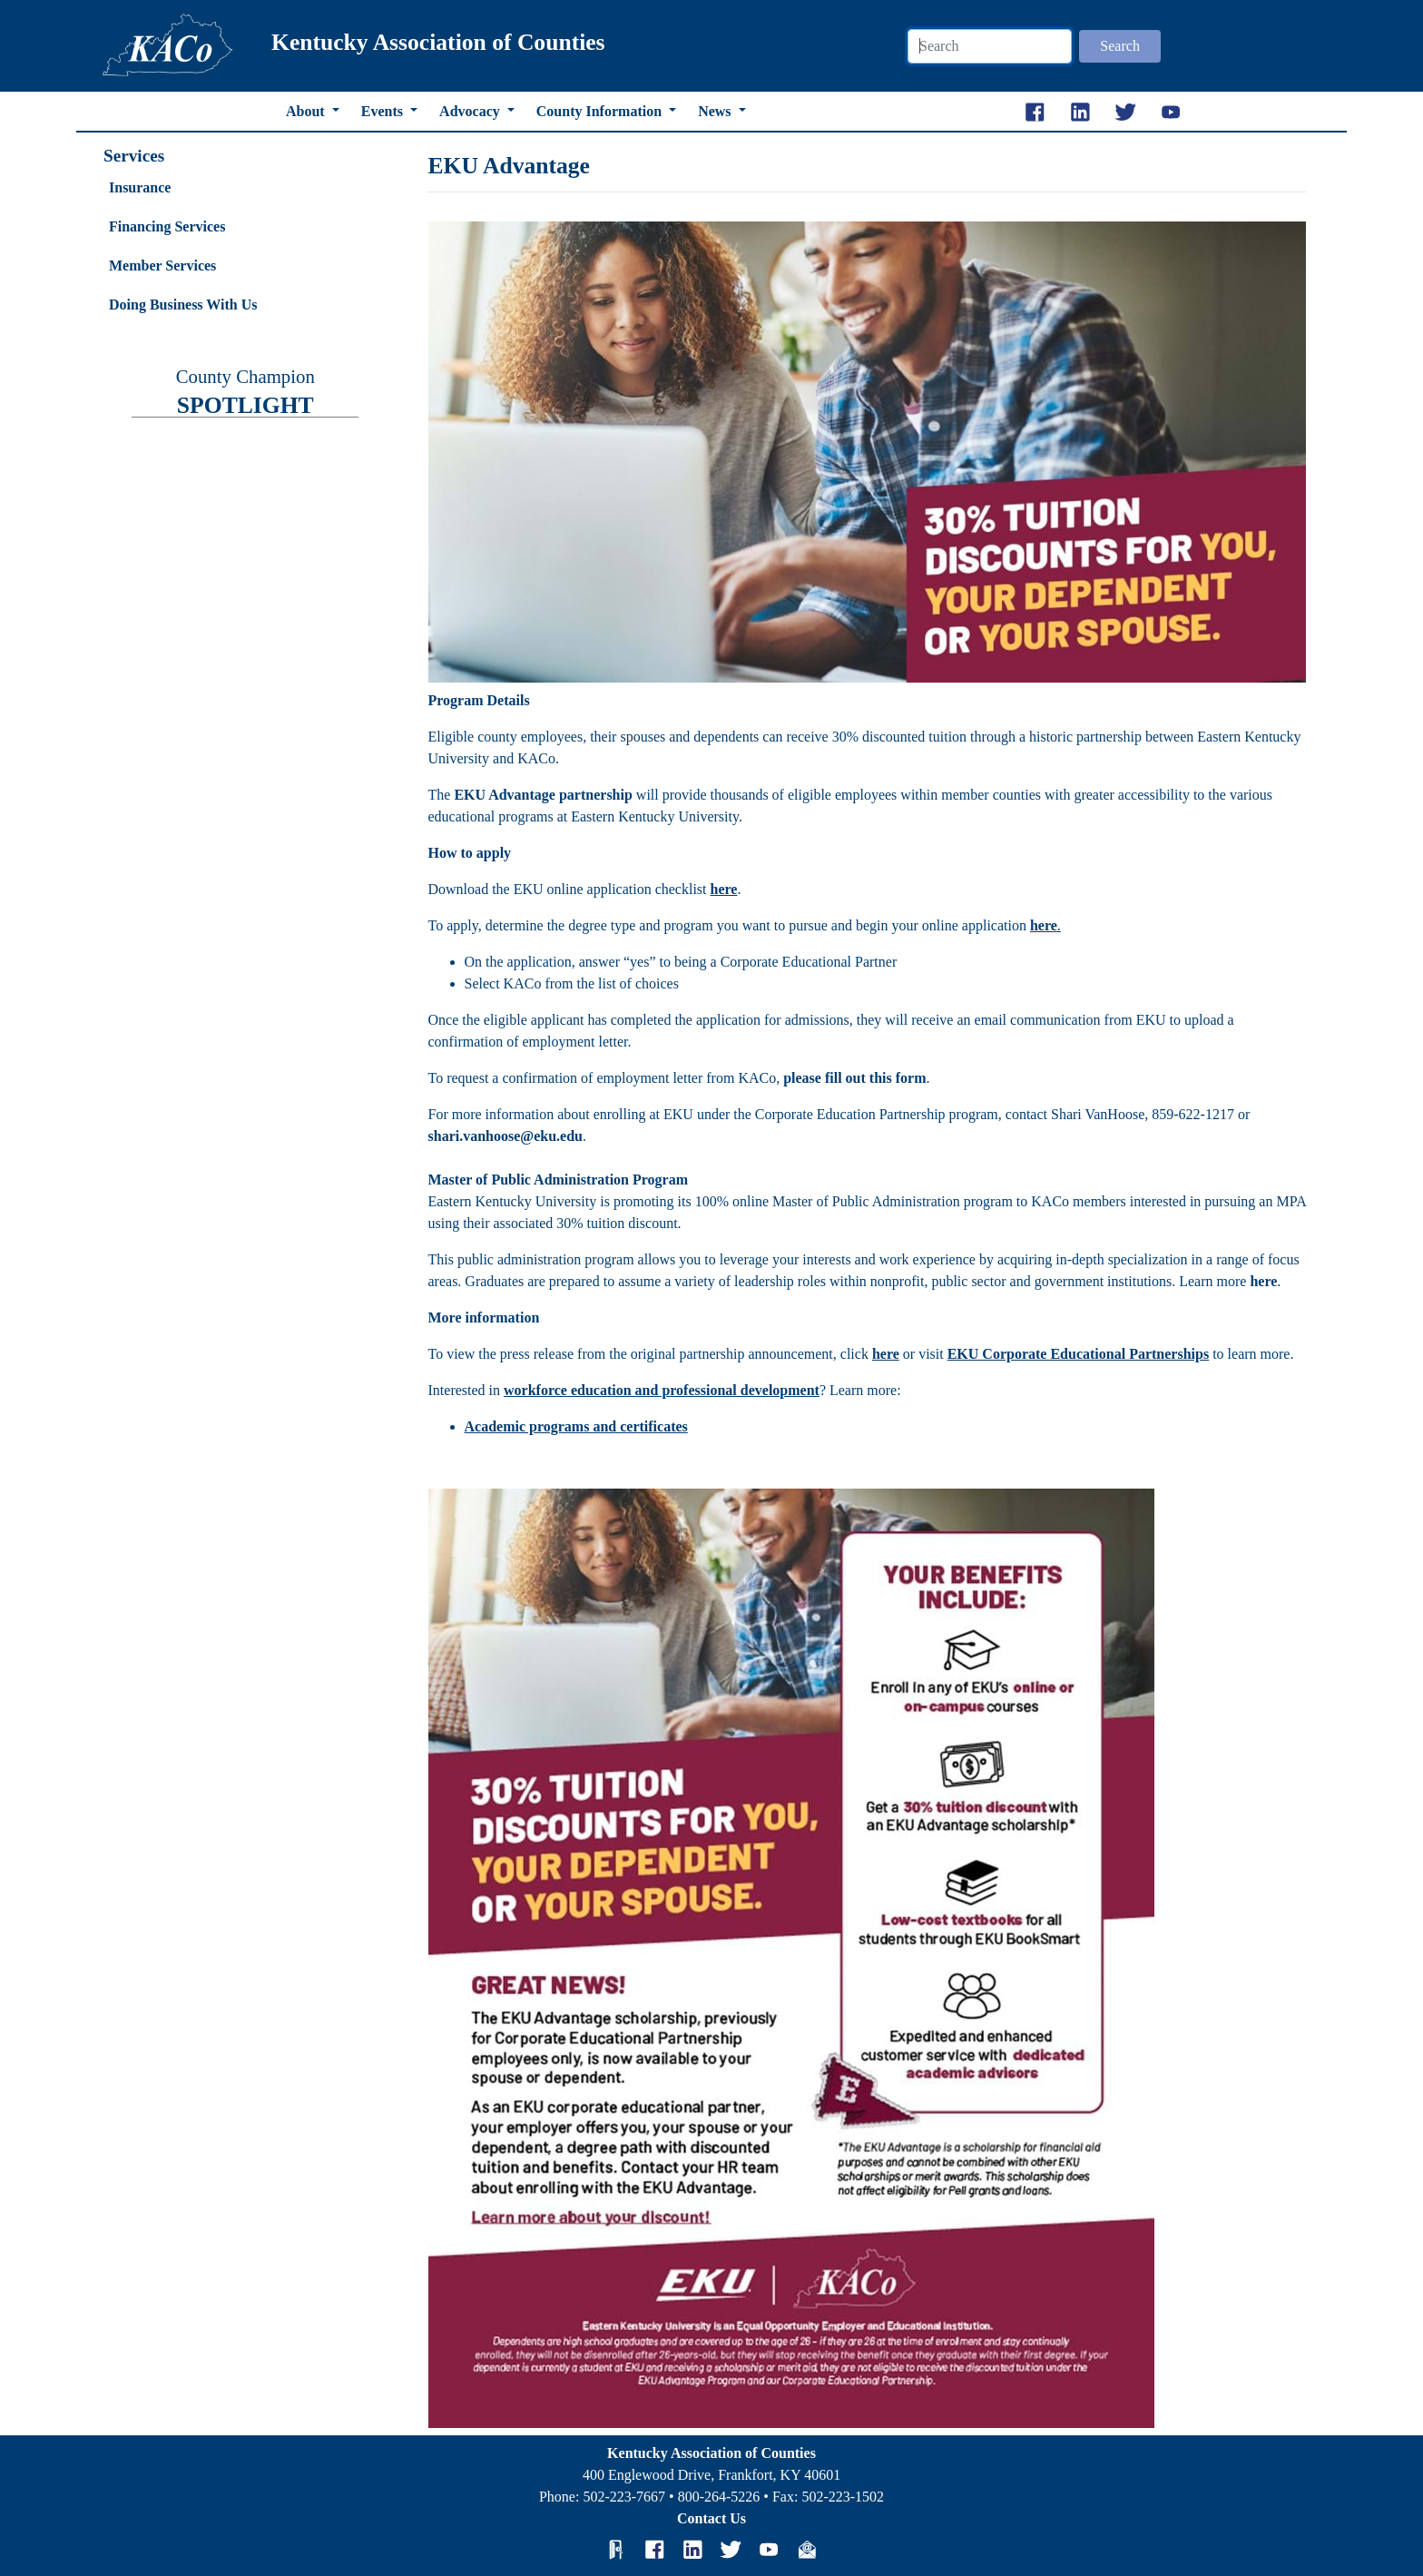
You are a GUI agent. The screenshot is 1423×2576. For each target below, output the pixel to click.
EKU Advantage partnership (543, 794)
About (307, 111)
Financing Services (167, 226)
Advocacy (471, 111)
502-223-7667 (624, 2496)
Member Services (162, 265)
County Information (600, 111)
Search (1120, 46)
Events (384, 111)
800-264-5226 (719, 2496)
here (1043, 925)
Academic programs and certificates (576, 1426)
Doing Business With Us (183, 304)
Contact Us (711, 2518)
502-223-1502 (842, 2496)
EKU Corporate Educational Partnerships (1078, 1354)
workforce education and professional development (661, 1390)
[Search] (990, 46)
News (716, 111)
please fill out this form (854, 1078)
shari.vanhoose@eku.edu (505, 1136)
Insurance (140, 187)
